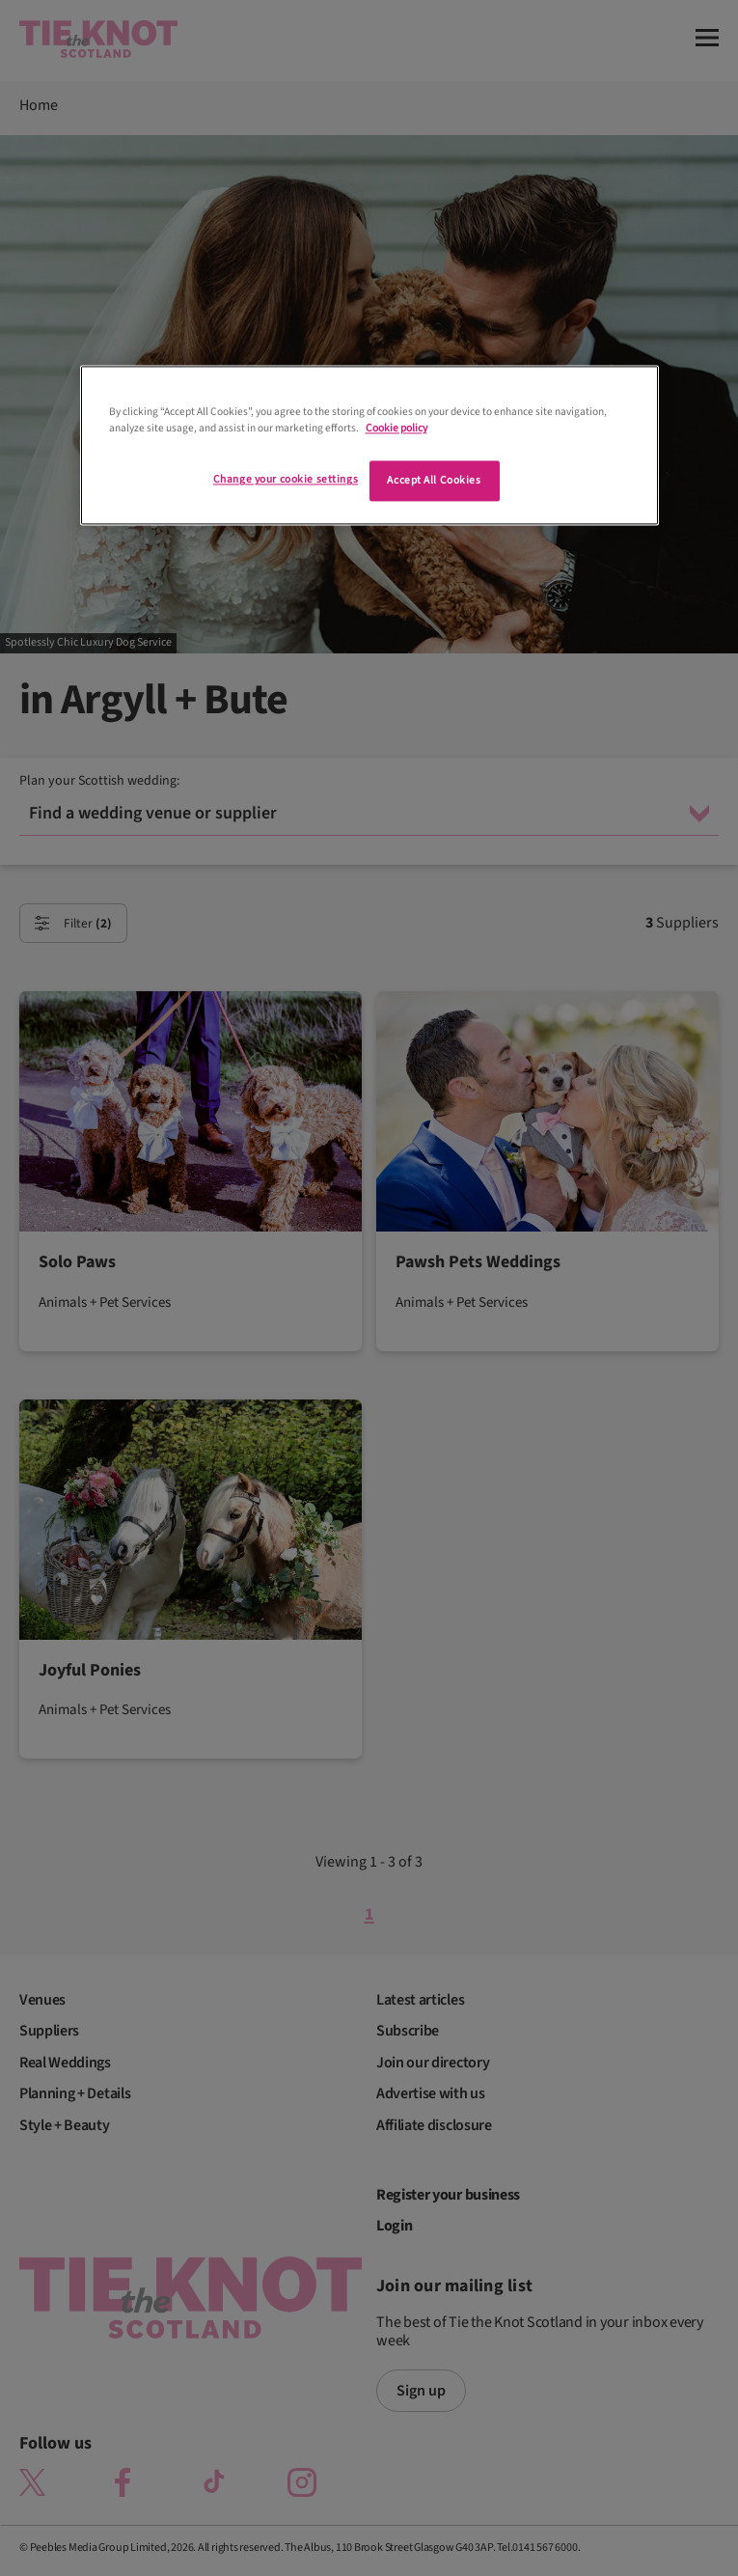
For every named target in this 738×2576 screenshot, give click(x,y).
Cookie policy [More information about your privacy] (396, 429)
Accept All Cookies (433, 481)
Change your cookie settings (285, 480)
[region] (369, 446)
